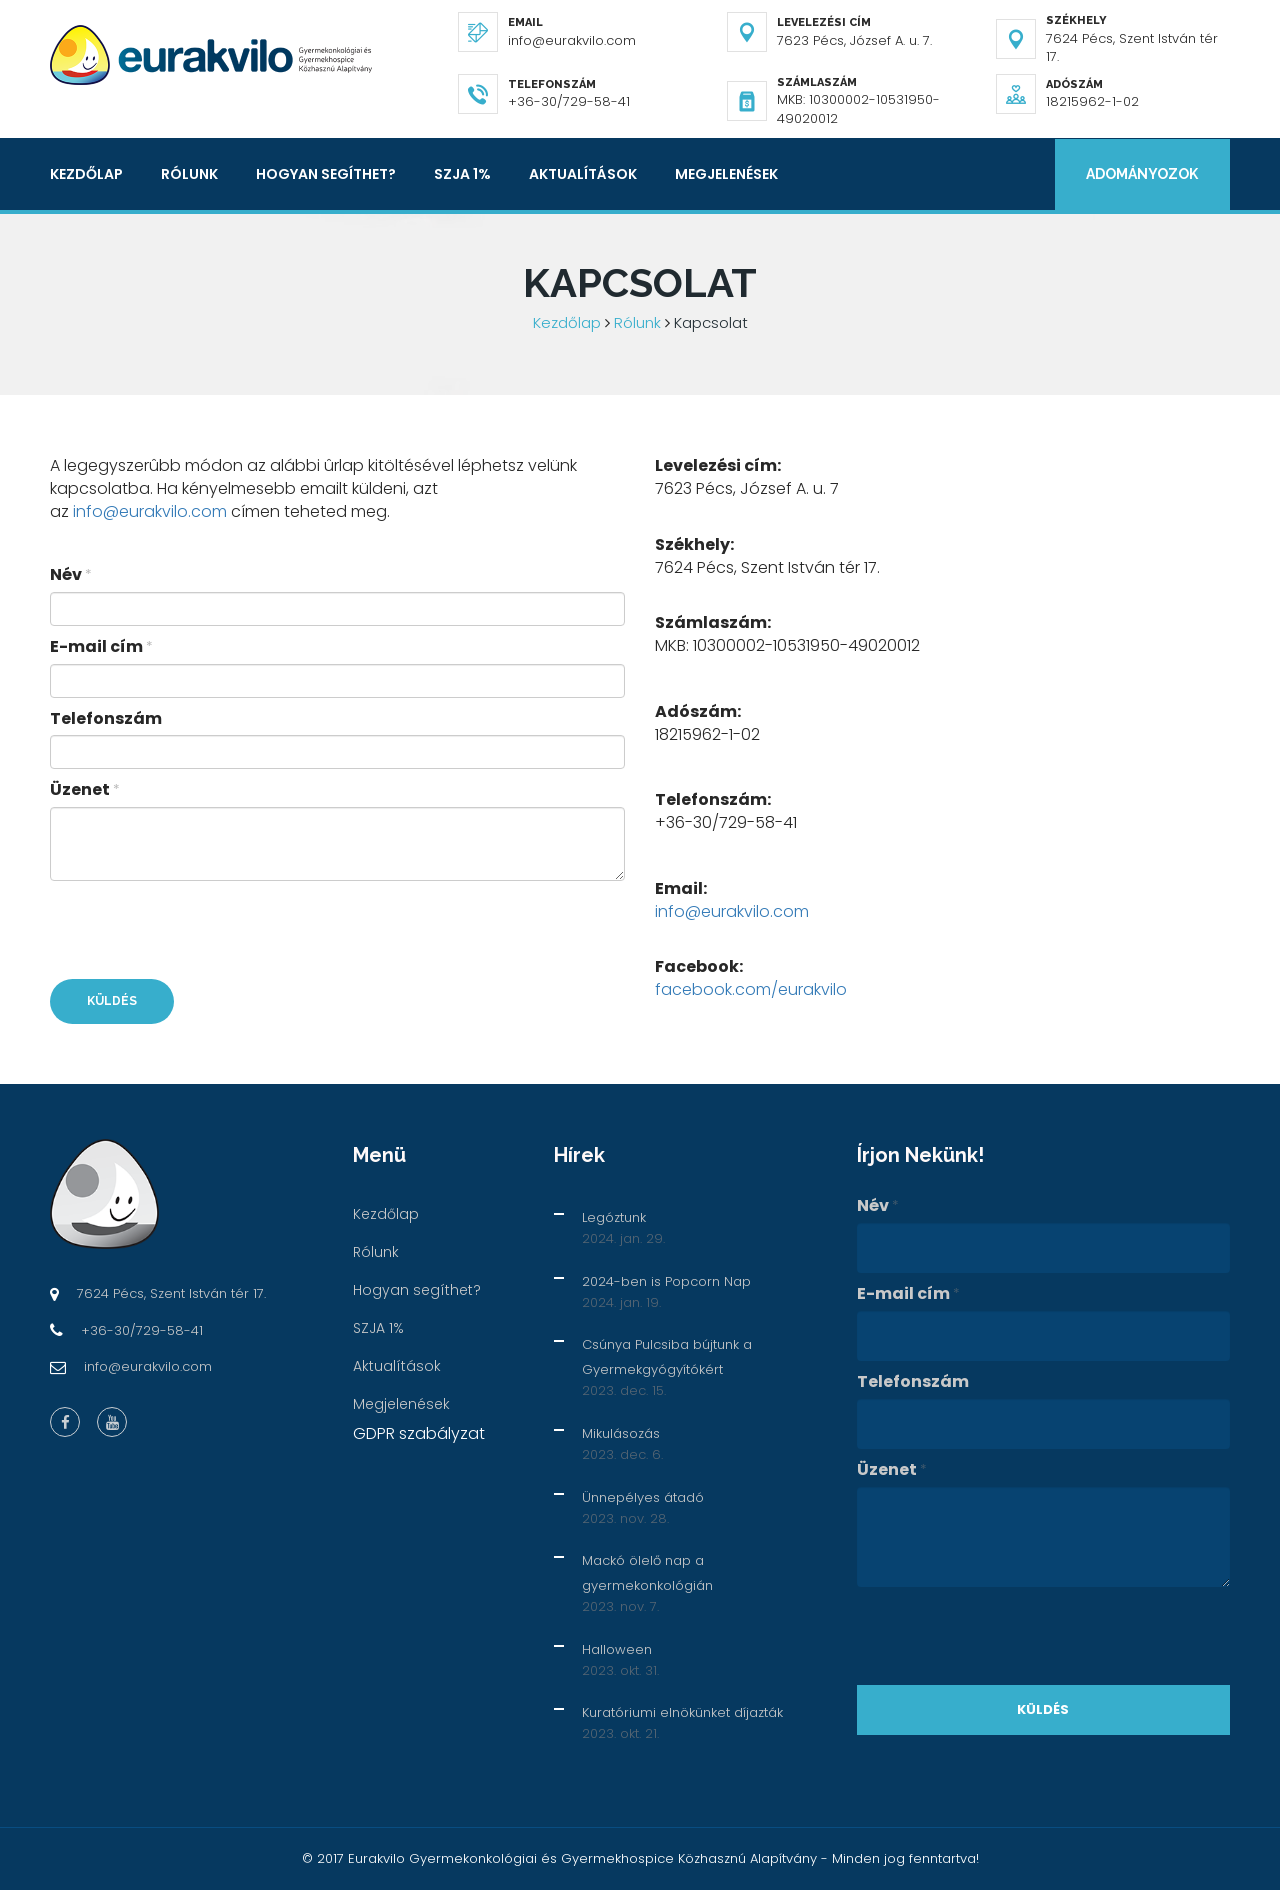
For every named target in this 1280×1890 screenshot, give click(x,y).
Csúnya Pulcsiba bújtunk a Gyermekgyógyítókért (667, 1357)
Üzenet (85, 790)
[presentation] (202, 930)
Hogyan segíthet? (326, 174)
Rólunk (189, 174)
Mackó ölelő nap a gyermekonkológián (647, 1573)
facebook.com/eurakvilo (751, 989)
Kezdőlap (86, 174)
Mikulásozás (621, 1433)
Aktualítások (583, 174)
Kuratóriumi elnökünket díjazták (682, 1712)
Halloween (617, 1649)
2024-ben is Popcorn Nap (666, 1281)
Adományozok (1142, 174)
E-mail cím (101, 647)
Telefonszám (106, 719)
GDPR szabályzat (419, 1433)
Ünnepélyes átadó (643, 1497)
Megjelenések (726, 174)
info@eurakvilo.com (150, 511)
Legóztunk (614, 1217)
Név (71, 575)
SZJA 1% (462, 174)
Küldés (112, 1001)
